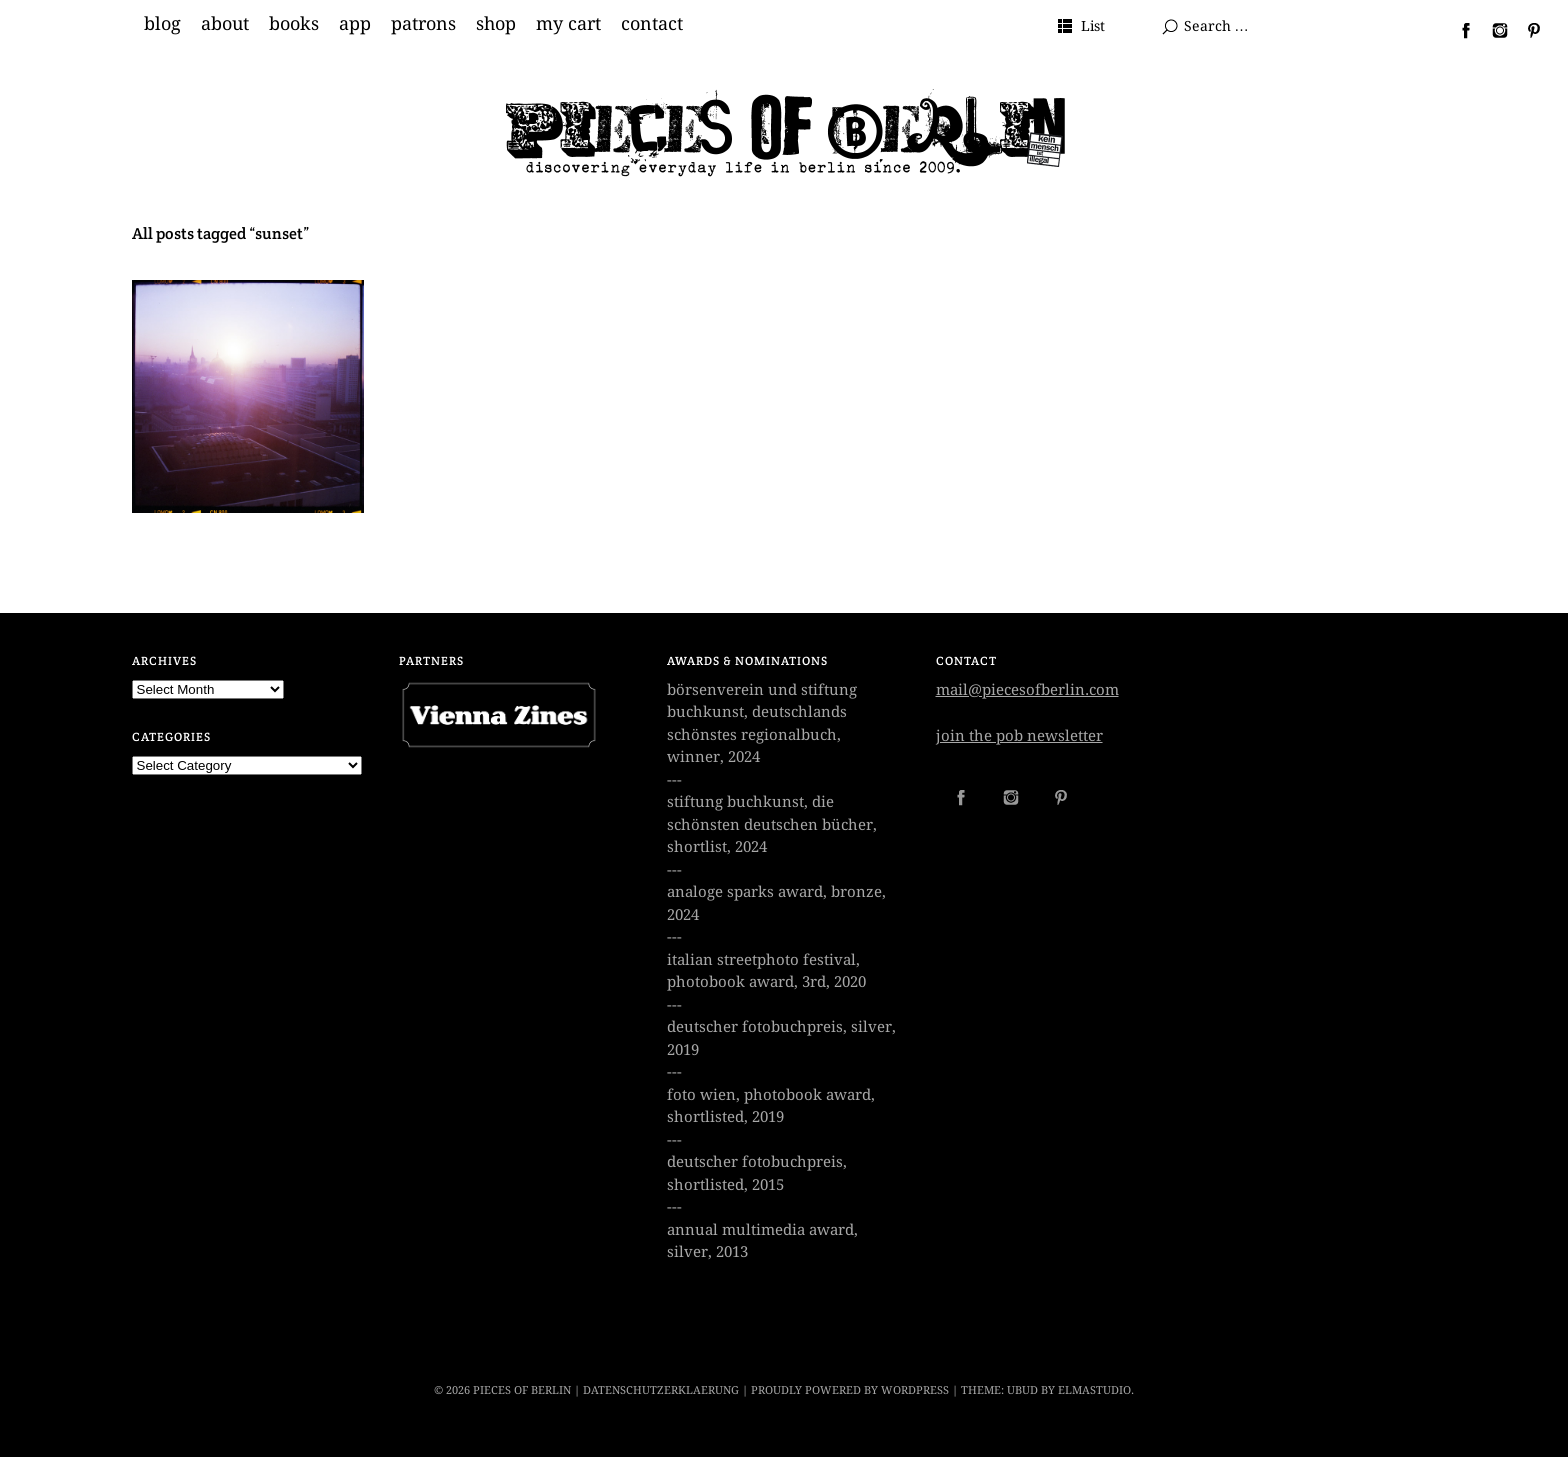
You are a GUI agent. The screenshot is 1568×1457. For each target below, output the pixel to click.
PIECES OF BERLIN (522, 1390)
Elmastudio (1094, 1390)
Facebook (1458, 30)
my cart (568, 24)
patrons (423, 24)
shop (496, 24)
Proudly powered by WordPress (850, 1390)
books (294, 24)
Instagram (1492, 30)
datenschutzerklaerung (661, 1390)
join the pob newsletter (1019, 736)
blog (162, 24)
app (355, 24)
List (1093, 26)
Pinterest (1526, 30)
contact (652, 24)
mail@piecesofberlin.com (1027, 690)
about (225, 24)
